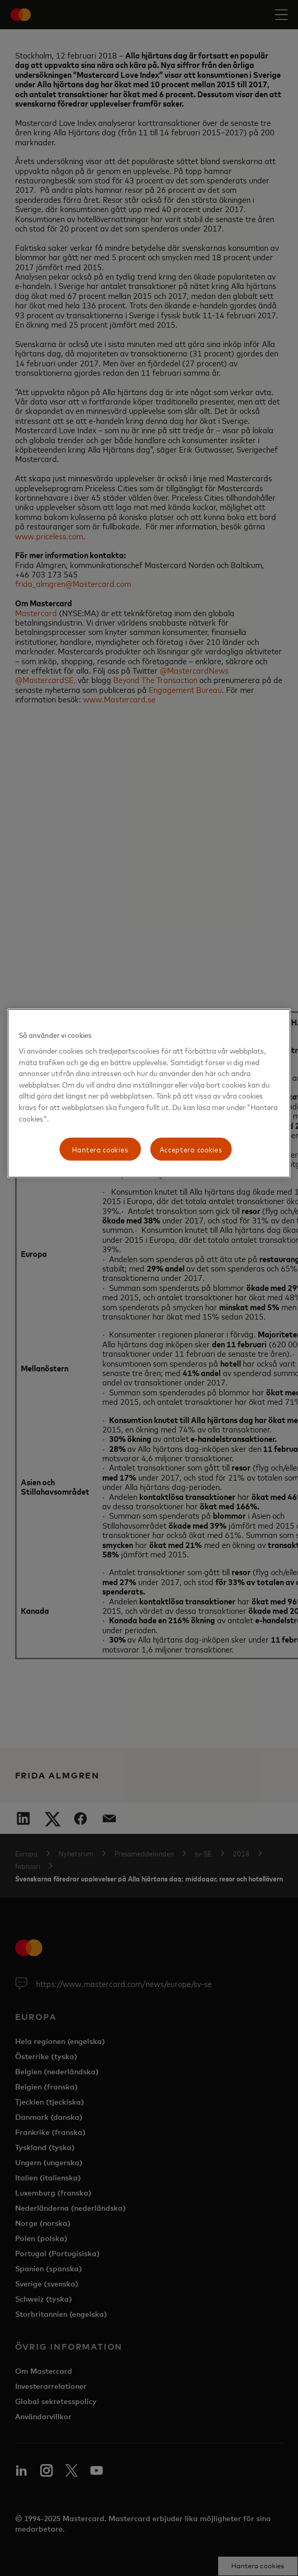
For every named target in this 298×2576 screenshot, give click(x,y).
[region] (148, 1092)
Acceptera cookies (191, 1149)
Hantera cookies (100, 1149)
